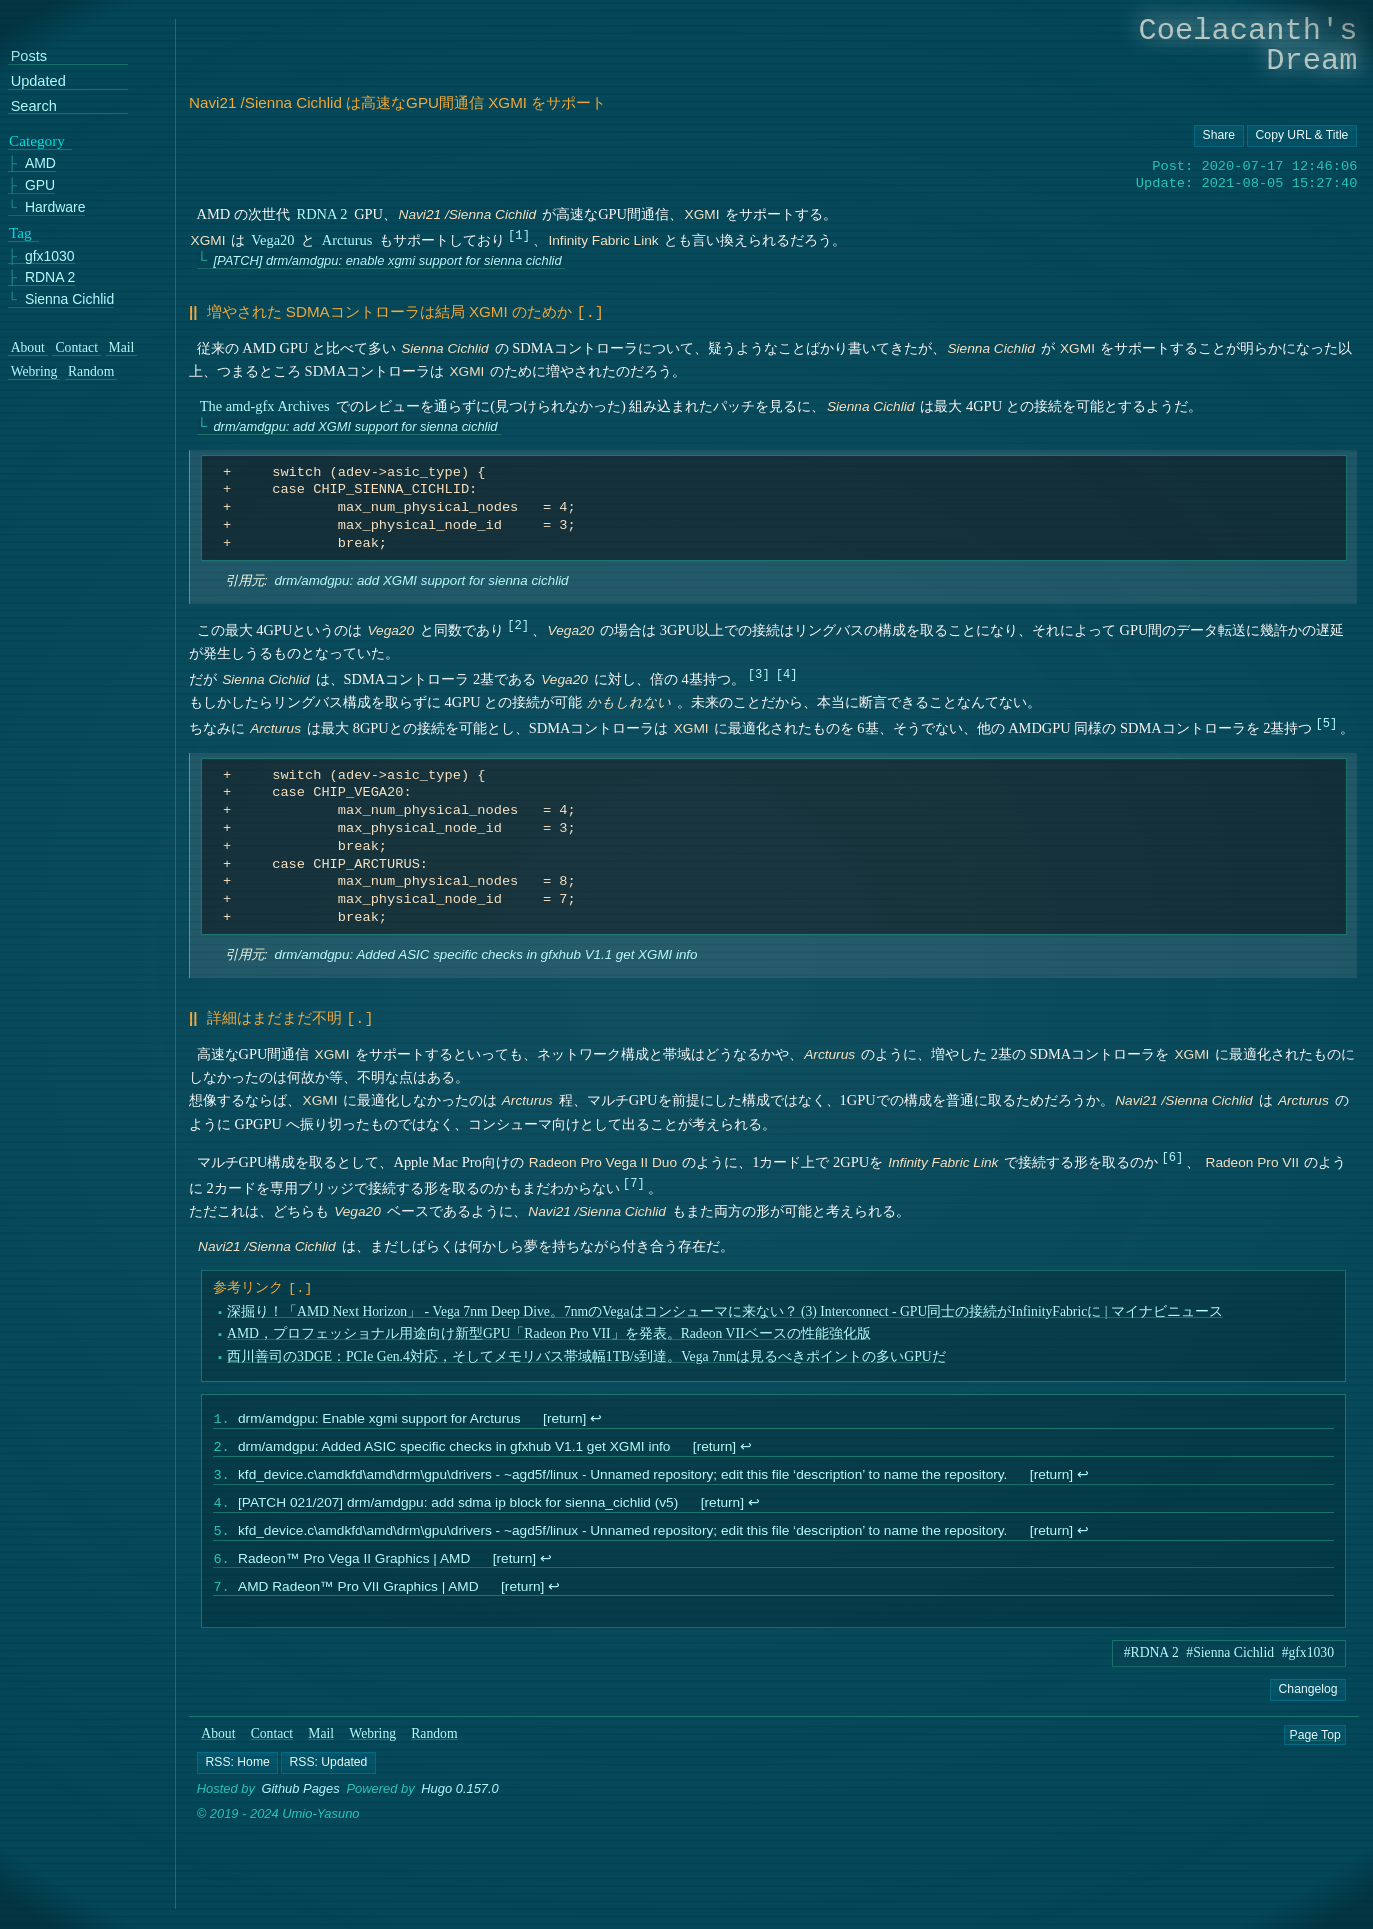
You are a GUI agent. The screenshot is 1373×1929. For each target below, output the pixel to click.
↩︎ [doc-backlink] (596, 1416)
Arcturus (347, 240)
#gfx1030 (1308, 1662)
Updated (38, 81)
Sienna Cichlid (69, 299)
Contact (272, 1743)
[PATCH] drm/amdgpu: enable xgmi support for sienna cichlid (387, 260)
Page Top (1315, 1744)
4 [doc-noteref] (786, 672)
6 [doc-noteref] (1172, 1152)
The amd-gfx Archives (265, 404)
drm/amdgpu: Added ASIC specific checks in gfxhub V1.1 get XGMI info (486, 952)
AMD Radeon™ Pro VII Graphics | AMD (358, 1595)
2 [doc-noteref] (517, 623)
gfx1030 (50, 256)
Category (37, 141)
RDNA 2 (322, 214)
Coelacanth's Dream (1248, 45)
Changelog (1307, 1699)
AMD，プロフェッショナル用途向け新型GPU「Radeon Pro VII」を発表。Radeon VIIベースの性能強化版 (549, 1329)
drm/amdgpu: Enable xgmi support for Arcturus (379, 1416)
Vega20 (272, 240)
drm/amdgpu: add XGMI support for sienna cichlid (355, 424)
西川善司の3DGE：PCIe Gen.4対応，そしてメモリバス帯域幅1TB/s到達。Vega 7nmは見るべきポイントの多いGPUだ (586, 1352)
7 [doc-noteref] (633, 1178)
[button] (237, 1773)
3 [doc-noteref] (758, 672)
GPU (40, 185)
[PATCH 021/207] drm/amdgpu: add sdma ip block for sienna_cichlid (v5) (458, 1506)
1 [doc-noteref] (518, 234)
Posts (29, 57)
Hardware (55, 207)
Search (34, 106)
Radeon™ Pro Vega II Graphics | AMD (354, 1565)
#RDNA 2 (1151, 1662)
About (218, 1743)
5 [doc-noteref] (1326, 721)
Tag (20, 233)
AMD (40, 164)
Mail (322, 1743)
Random (434, 1743)
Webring (373, 1743)
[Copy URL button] (1219, 136)
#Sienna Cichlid (1230, 1662)
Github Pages (301, 1798)
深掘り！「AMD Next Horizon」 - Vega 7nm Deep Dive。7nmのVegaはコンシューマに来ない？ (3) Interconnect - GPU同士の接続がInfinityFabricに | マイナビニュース (725, 1307)
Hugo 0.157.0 (460, 1798)
